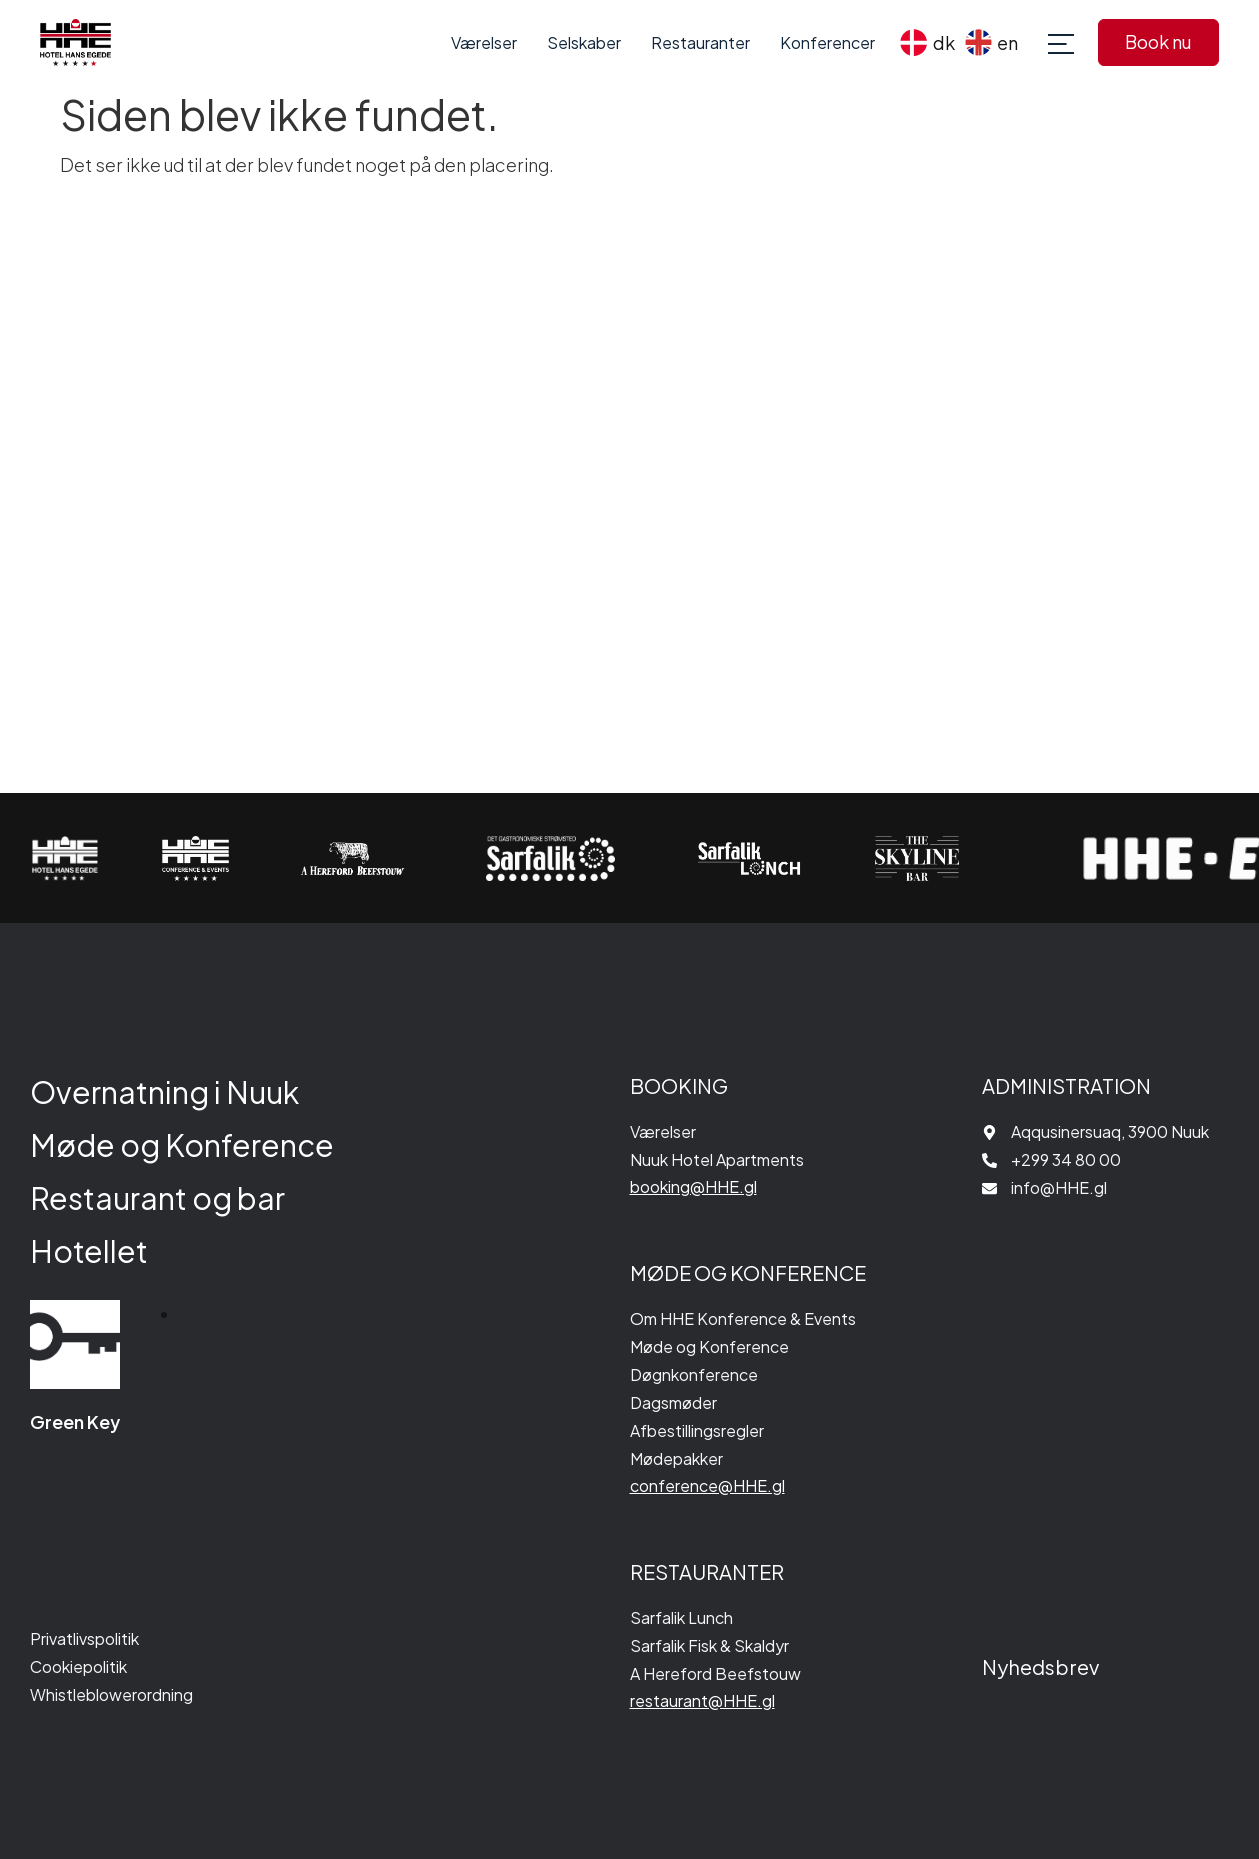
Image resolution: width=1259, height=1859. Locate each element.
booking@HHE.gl (693, 1186)
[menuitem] (927, 42)
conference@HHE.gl (707, 1485)
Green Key (75, 1421)
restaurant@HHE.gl (702, 1700)
